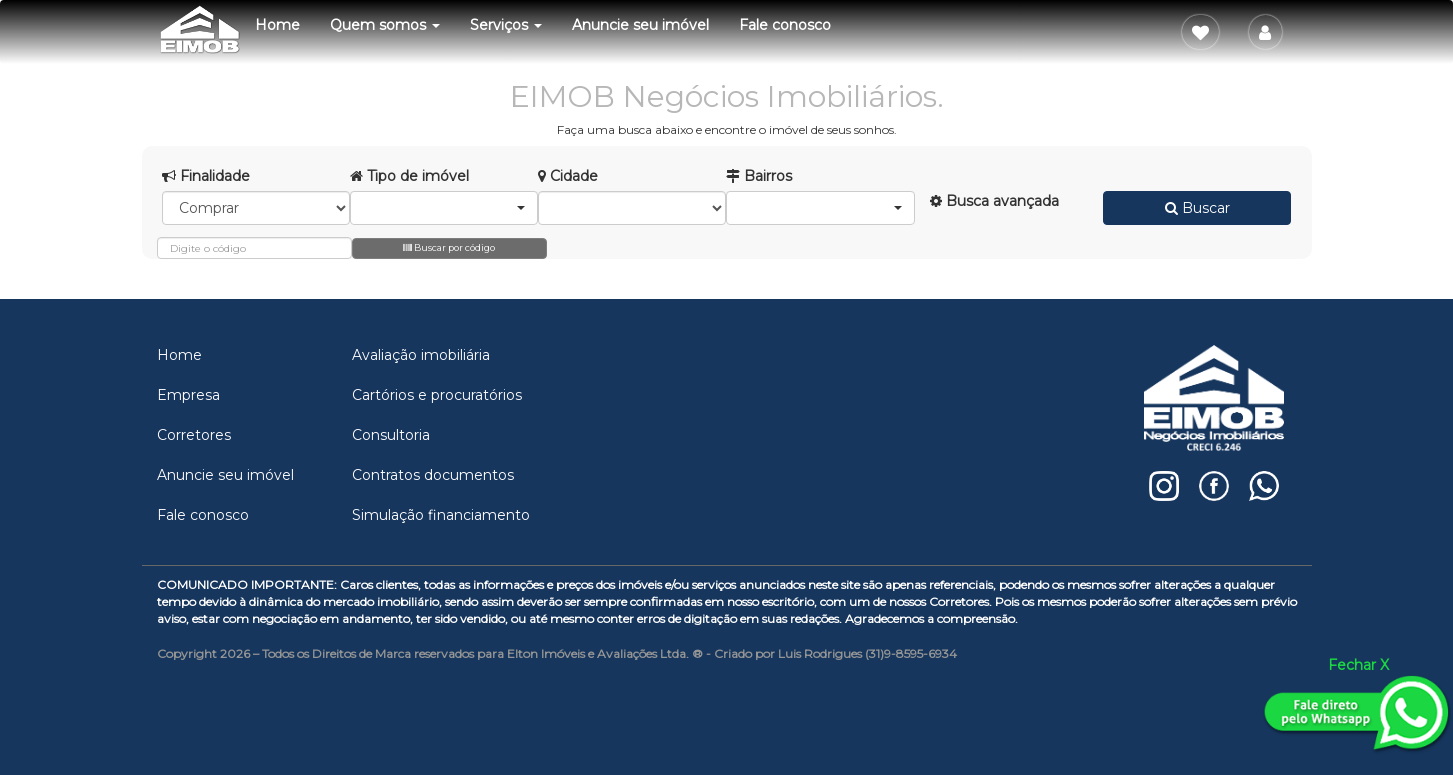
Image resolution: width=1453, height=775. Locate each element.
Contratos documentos (433, 475)
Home (277, 25)
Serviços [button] (506, 25)
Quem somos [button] (385, 25)
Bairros (759, 176)
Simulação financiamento (441, 515)
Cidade (568, 176)
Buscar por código (449, 247)
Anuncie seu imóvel (640, 25)
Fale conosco (785, 25)
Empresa (188, 395)
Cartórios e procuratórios (437, 395)
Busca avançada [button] (994, 201)
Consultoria (391, 435)
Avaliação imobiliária (421, 355)
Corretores (194, 435)
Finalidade (206, 176)
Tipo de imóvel (409, 176)
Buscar (1197, 208)
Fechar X (1358, 665)
